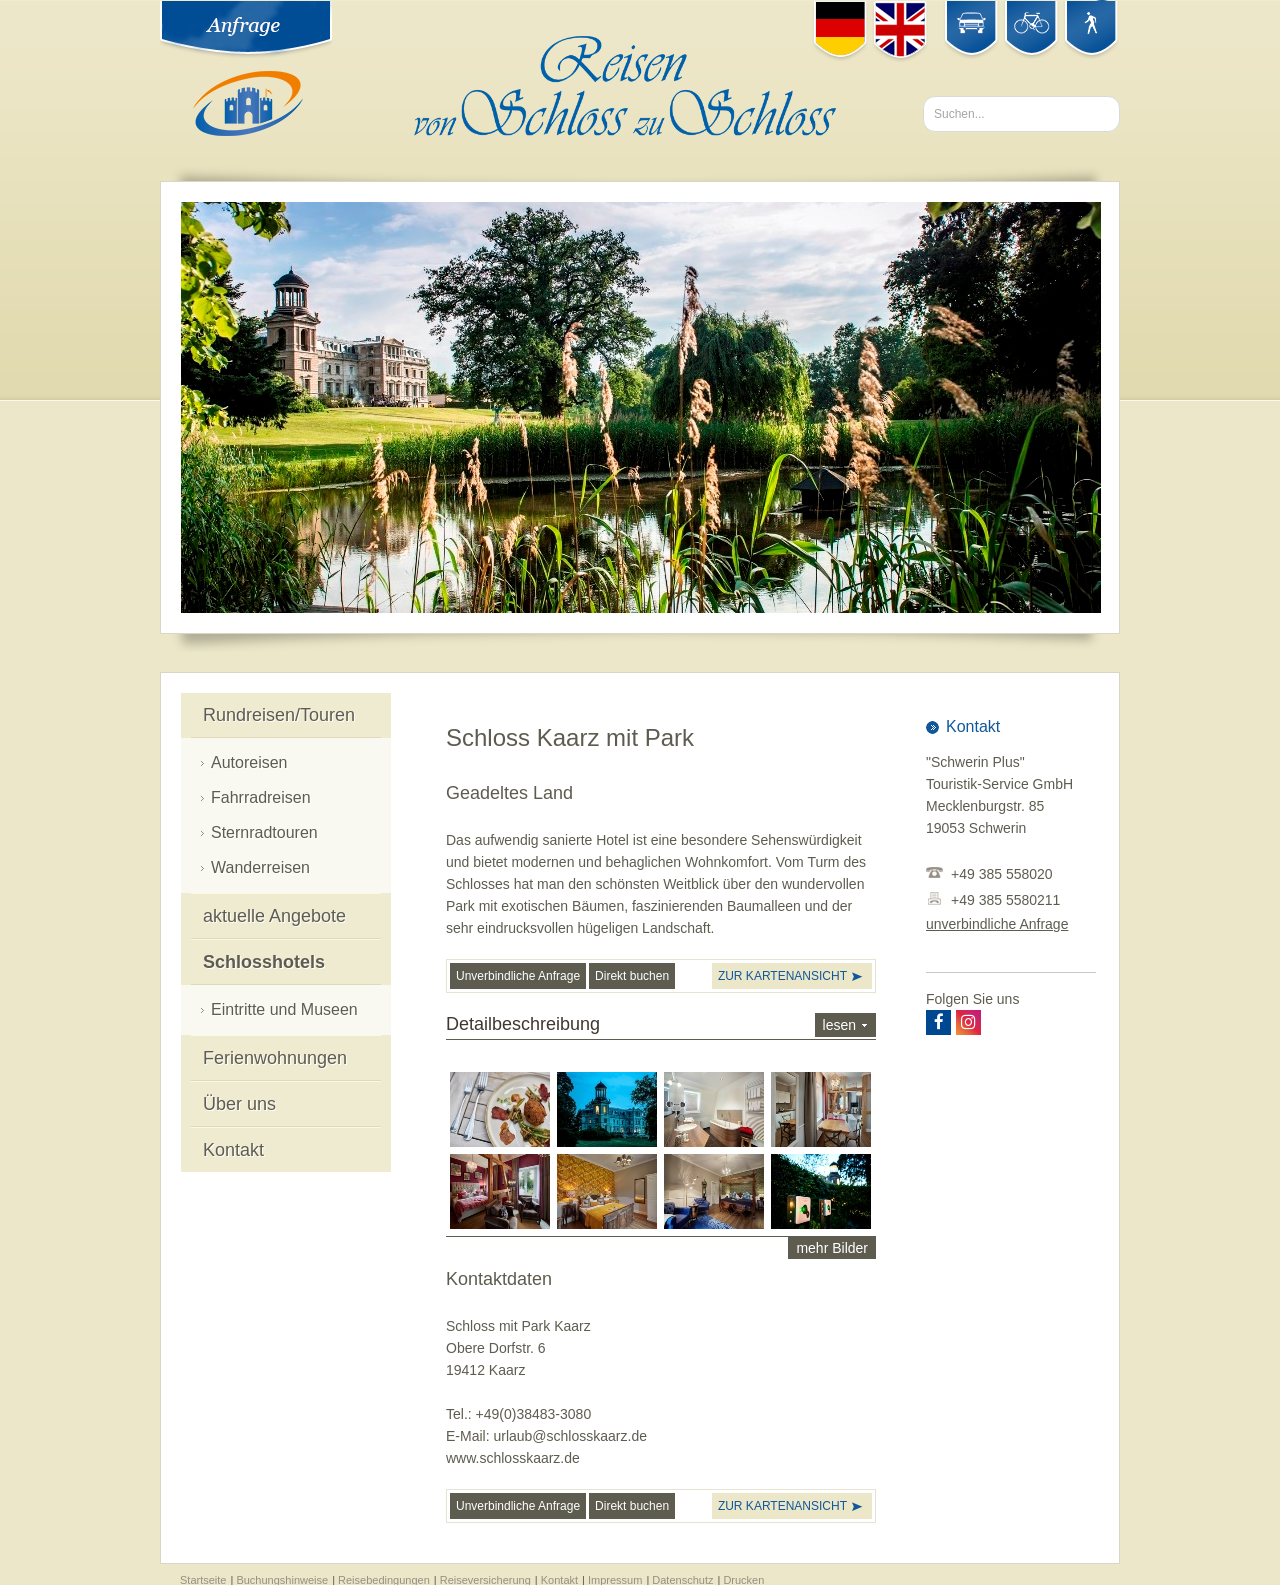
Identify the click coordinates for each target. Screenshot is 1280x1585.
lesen (839, 1024)
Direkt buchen (632, 975)
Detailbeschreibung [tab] (661, 1024)
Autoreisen (249, 761)
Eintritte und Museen (284, 1008)
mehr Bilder (832, 1247)
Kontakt (233, 1149)
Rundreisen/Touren (279, 714)
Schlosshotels (264, 961)
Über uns (239, 1103)
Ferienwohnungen (275, 1057)
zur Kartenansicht (782, 975)
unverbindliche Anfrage (997, 923)
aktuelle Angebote (274, 915)
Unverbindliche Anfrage (518, 975)
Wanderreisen (260, 866)
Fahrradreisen (261, 796)
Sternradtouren (264, 831)
